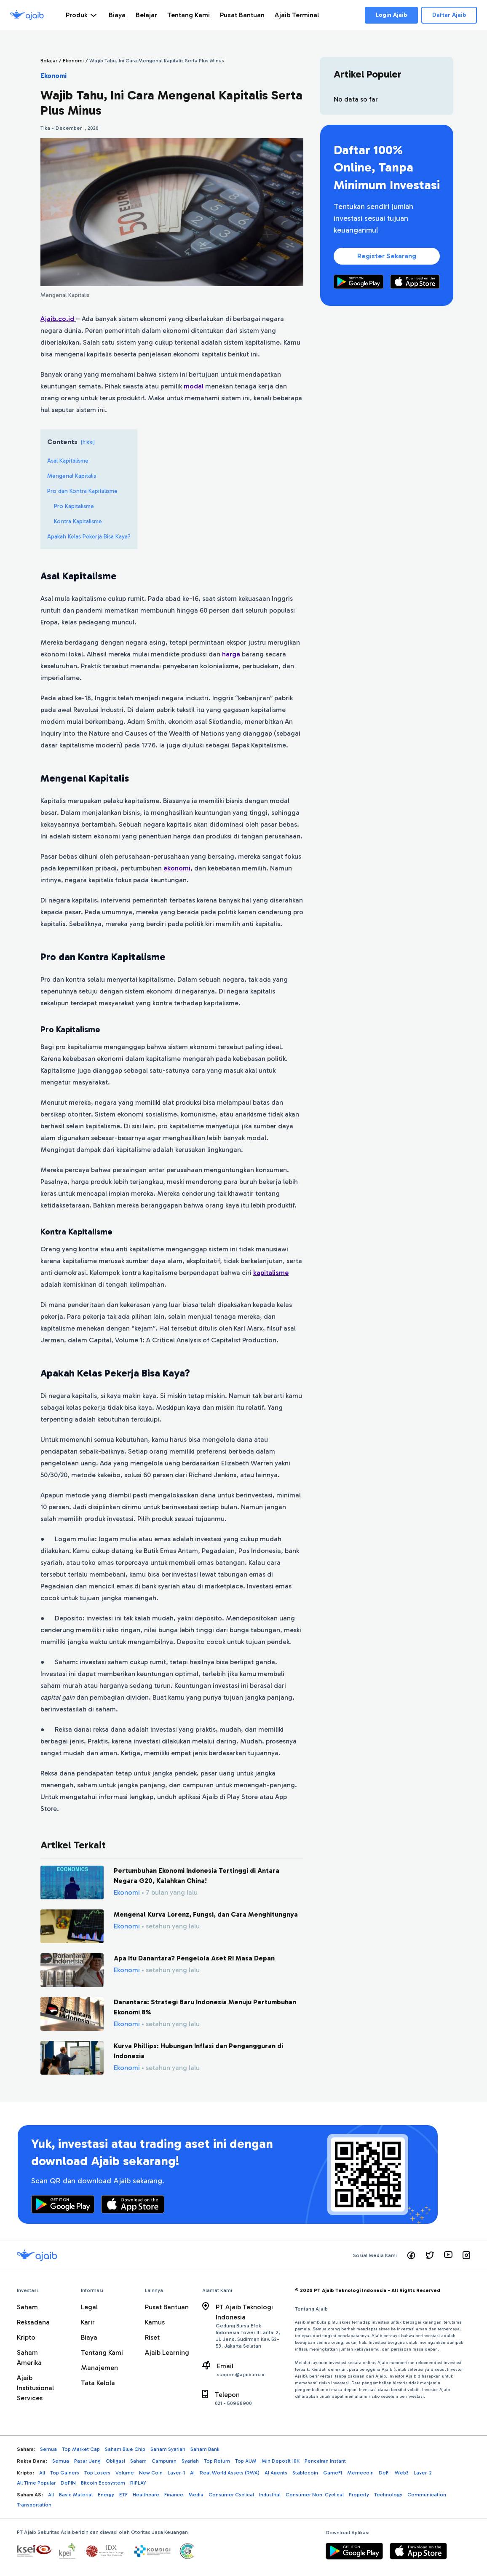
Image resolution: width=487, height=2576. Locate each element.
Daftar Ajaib (449, 15)
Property (359, 2495)
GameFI (332, 2473)
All (42, 2473)
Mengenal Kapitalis (71, 475)
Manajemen (99, 2368)
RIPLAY (138, 2483)
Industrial (270, 2495)
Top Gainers (64, 2473)
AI (192, 2473)
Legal (89, 2307)
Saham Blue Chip (125, 2449)
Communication (426, 2495)
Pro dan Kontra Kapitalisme (82, 491)
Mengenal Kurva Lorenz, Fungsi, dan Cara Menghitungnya (206, 1914)
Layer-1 (176, 2473)
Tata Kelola (98, 2383)
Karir (88, 2322)
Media (195, 2495)
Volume (124, 2473)
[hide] (88, 442)
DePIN (68, 2483)
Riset (152, 2337)
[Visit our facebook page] (411, 2255)
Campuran (164, 2461)
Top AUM (246, 2461)
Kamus (155, 2322)
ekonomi (176, 868)
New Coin (151, 2473)
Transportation (34, 2505)
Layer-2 (423, 2473)
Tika (45, 128)
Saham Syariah (167, 2449)
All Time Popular (36, 2483)
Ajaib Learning (167, 2352)
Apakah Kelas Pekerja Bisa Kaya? (89, 536)
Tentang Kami (102, 2352)
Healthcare (146, 2495)
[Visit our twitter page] (429, 2255)
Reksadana (33, 2322)
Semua (48, 2449)
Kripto (26, 2337)
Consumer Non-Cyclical (315, 2495)
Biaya (89, 2337)
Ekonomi (53, 76)
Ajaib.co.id (58, 319)
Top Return (217, 2461)
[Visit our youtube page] (448, 2255)
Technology (388, 2495)
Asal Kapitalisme (67, 460)
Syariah (190, 2461)
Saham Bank (204, 2449)
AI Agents (276, 2473)
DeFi (384, 2473)
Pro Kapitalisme (74, 506)
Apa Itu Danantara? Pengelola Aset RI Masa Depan (194, 1958)
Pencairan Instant (325, 2461)
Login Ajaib (391, 15)
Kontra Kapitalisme (78, 521)
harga (231, 654)
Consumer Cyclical (231, 2495)
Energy (106, 2495)
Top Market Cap (81, 2449)
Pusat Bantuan (167, 2307)
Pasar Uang (87, 2461)
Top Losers (97, 2473)
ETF (123, 2495)
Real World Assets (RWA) (230, 2473)
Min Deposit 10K (281, 2461)
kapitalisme (271, 1273)
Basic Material (76, 2495)
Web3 (402, 2473)
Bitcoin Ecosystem (103, 2483)
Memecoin (360, 2473)
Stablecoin (305, 2473)
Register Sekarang (386, 256)
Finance (173, 2495)
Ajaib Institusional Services (35, 2388)
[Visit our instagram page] (466, 2255)
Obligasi (115, 2461)
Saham (27, 2307)
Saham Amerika (29, 2357)
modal (194, 386)
